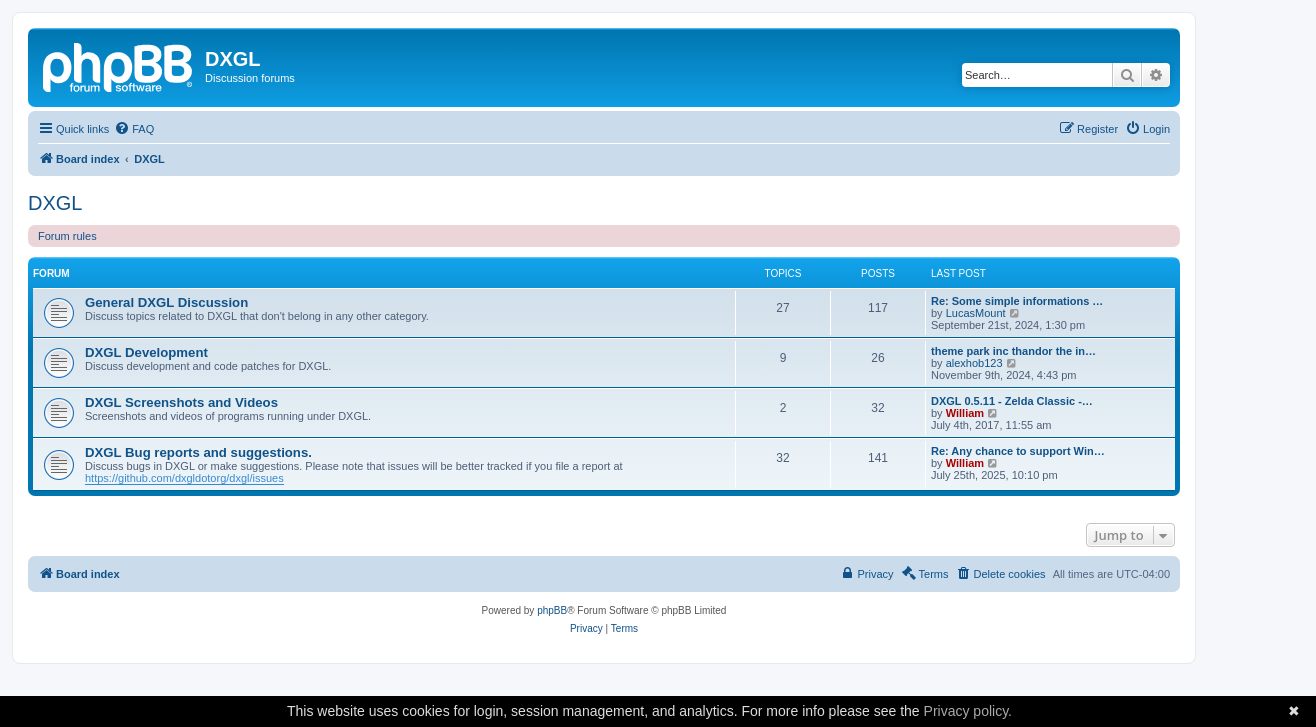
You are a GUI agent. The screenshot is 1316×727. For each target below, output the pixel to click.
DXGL (55, 203)
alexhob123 (974, 363)
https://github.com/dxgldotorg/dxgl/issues (184, 478)
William (965, 413)
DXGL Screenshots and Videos (181, 402)
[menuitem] (134, 129)
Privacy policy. (968, 711)
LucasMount (976, 313)
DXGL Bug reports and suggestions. (198, 452)
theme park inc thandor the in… (1013, 351)
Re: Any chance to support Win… (1018, 451)
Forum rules (67, 236)
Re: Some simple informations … (1017, 301)
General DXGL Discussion (166, 302)
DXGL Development (146, 352)
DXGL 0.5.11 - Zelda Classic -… (1012, 401)
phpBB (552, 610)
